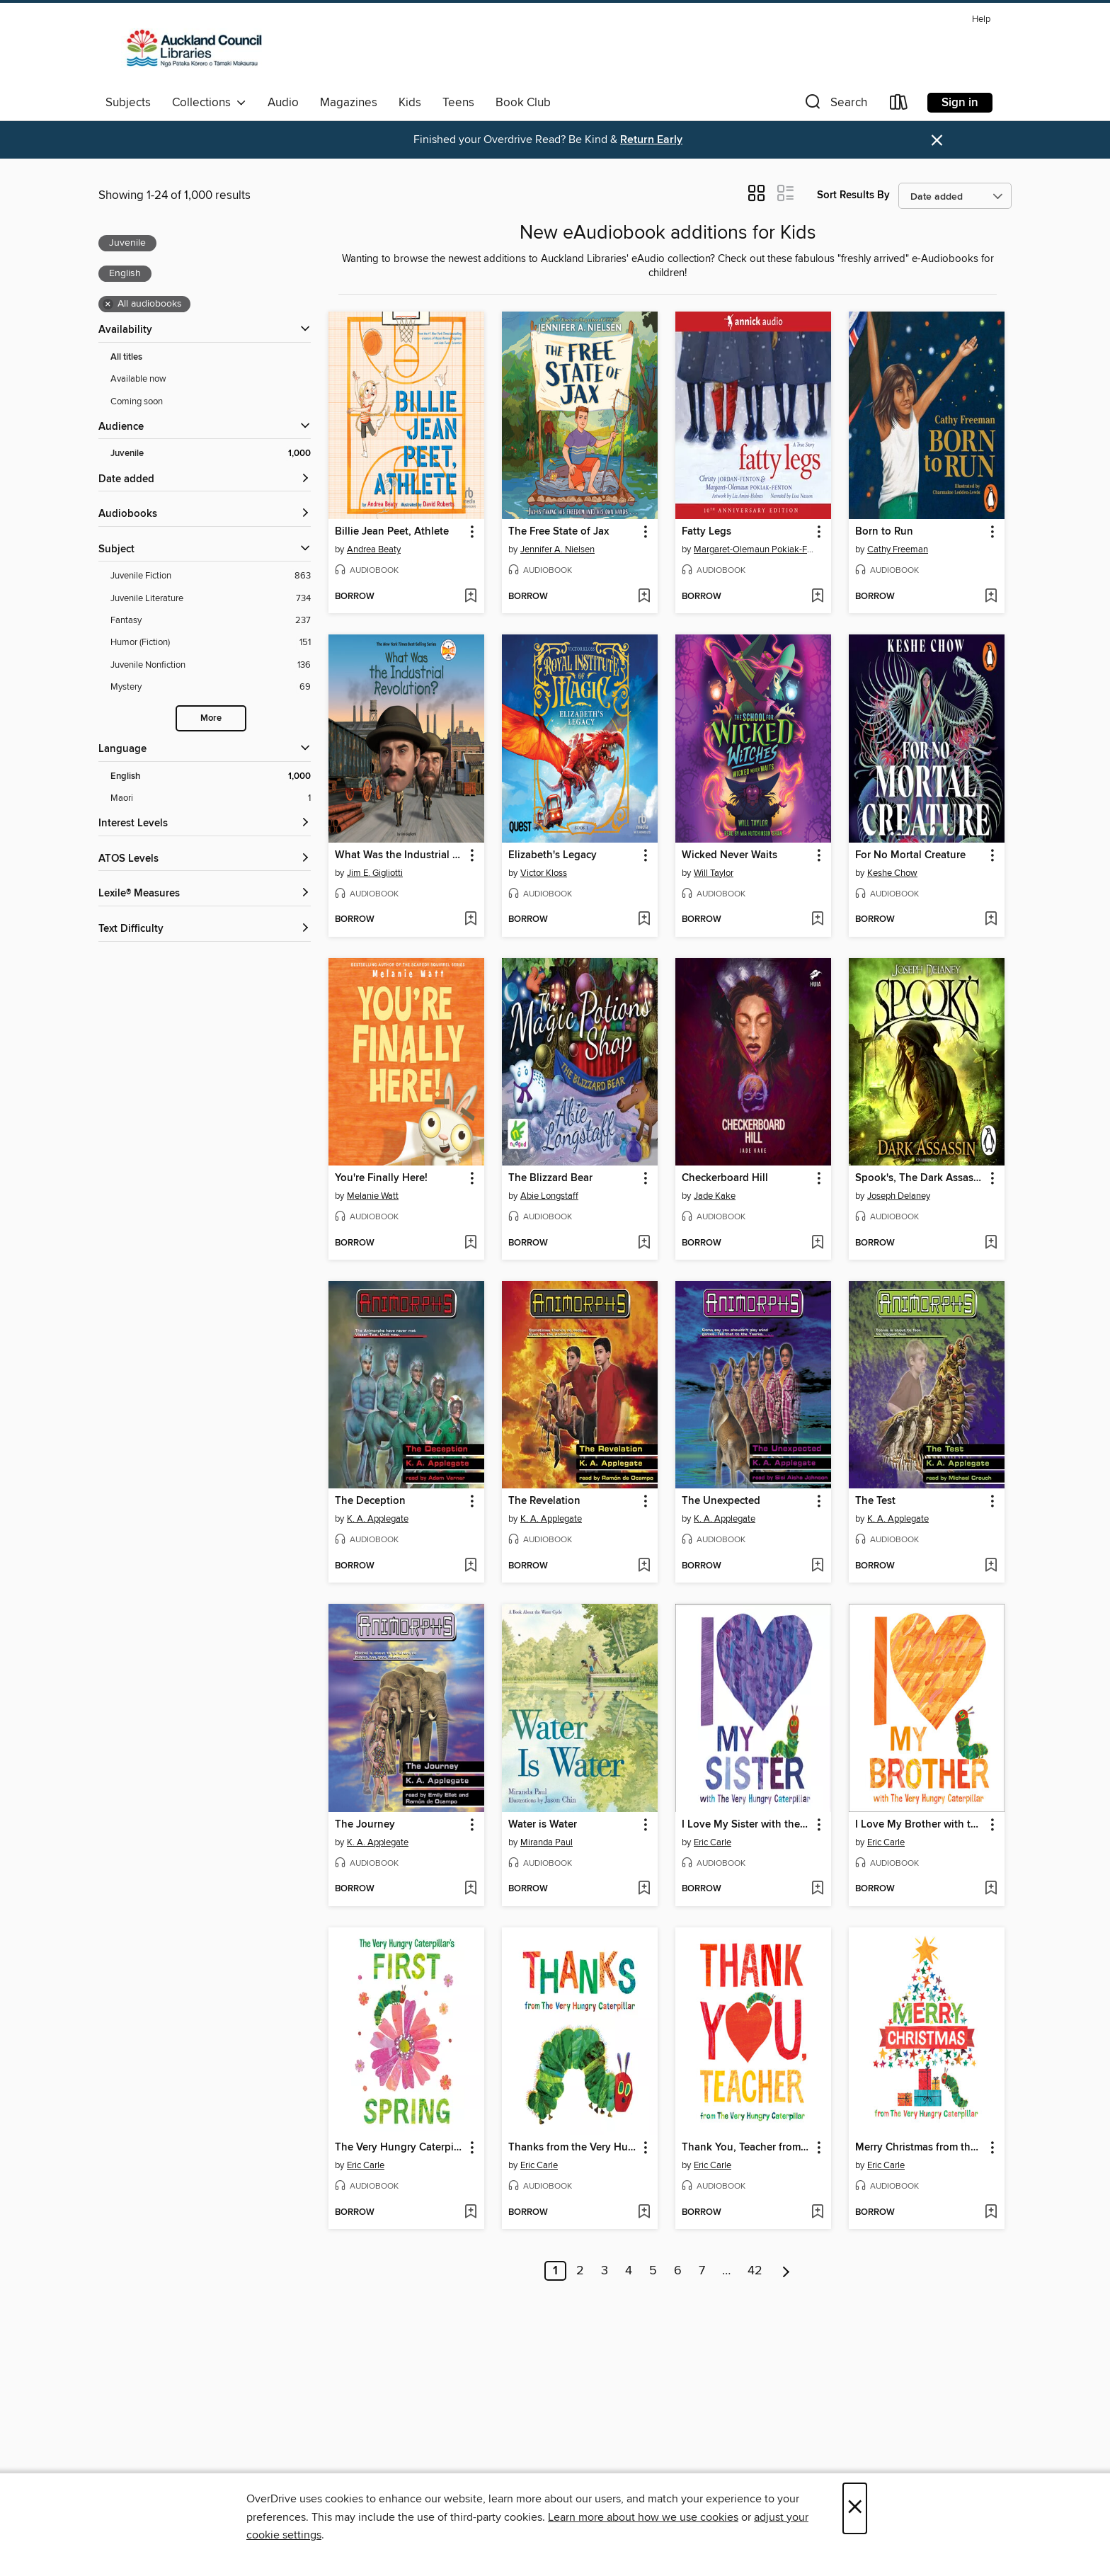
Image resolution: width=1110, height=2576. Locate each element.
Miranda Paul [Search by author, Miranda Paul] (546, 1842)
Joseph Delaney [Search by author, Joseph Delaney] (898, 1196)
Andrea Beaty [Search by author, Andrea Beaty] (374, 549)
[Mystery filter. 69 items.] (210, 687)
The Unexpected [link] (721, 1501)
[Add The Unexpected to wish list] (817, 1566)
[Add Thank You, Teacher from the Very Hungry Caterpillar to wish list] (817, 2213)
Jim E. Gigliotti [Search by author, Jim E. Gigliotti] (375, 873)
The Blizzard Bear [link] (550, 1178)
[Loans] (899, 105)
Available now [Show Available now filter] (138, 378)
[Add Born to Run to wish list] (991, 597)
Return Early (651, 139)
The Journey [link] (365, 1824)
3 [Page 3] (604, 2271)
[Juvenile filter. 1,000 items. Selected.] (210, 453)
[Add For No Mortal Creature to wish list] (991, 920)
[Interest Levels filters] (204, 823)
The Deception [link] (370, 1501)
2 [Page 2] (580, 2271)
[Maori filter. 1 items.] (210, 798)
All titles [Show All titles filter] (126, 357)
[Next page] (786, 2270)
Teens (458, 102)
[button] (834, 105)
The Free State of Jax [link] (558, 531)
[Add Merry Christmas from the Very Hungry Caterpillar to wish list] (991, 2213)
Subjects (128, 102)
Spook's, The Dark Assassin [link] (920, 1178)
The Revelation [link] (544, 1501)
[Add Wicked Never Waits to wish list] (817, 920)
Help (981, 19)
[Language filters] (204, 749)
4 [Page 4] (628, 2271)
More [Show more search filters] (211, 718)
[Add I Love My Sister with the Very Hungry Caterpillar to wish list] (817, 1889)
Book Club (523, 102)
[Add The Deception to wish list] (470, 1566)
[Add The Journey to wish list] (470, 1889)
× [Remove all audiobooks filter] (108, 304)
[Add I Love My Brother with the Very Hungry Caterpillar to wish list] (991, 1889)
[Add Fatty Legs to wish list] (817, 597)
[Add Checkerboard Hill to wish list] (817, 1243)
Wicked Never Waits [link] (729, 855)
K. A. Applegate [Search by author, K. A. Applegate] (377, 1518)
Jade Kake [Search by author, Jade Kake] (715, 1196)
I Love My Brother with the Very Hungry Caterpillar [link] (920, 1824)
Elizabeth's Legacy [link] (552, 855)
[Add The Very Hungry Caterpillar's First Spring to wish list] (470, 2213)
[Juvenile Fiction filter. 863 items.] (210, 576)
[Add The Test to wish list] (991, 1566)
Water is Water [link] (542, 1824)
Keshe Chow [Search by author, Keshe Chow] (892, 873)
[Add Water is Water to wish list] (644, 1889)
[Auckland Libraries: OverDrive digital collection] (188, 49)
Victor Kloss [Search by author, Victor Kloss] (543, 873)
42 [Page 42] (755, 2271)
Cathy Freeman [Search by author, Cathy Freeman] (897, 549)
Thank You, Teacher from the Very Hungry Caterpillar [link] (746, 2147)
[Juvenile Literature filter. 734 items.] (210, 598)
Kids (410, 102)
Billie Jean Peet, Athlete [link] (392, 531)
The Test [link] (875, 1501)
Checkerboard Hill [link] (725, 1178)
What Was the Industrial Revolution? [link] (399, 855)
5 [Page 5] (653, 2271)
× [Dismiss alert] (936, 140)
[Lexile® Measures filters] (204, 894)
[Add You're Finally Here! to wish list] (470, 1243)
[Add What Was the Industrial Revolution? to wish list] (470, 920)
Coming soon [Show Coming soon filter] (136, 401)
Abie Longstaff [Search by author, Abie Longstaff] (549, 1196)
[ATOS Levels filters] (204, 859)
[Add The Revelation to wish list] (644, 1566)
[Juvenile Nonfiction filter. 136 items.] (210, 665)
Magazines (348, 102)
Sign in (960, 102)
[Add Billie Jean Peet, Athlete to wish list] (470, 597)
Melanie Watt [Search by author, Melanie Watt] (373, 1196)
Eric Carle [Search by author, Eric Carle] (712, 1842)
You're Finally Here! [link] (381, 1178)
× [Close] (855, 2508)
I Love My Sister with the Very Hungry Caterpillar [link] (746, 1824)
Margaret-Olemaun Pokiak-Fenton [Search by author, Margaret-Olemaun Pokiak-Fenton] (755, 549)
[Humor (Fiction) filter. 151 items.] (210, 642)
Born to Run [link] (884, 531)
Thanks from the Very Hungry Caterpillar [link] (573, 2147)
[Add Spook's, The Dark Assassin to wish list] (991, 1243)
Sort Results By (853, 195)
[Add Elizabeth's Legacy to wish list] (644, 920)
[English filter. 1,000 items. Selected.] (210, 776)
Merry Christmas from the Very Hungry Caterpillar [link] (920, 2147)
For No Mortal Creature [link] (910, 855)
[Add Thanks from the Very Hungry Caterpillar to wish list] (644, 2213)
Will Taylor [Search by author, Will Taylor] (713, 873)
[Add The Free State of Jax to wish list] (644, 597)
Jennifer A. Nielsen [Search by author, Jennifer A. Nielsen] (557, 549)
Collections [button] (209, 102)
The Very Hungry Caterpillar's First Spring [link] (399, 2147)
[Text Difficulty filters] (204, 929)
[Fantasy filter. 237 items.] (210, 620)
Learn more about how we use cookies (643, 2517)
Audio (283, 102)
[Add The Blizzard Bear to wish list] (644, 1243)
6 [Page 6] (678, 2271)
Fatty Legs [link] (706, 531)
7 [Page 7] (702, 2271)
